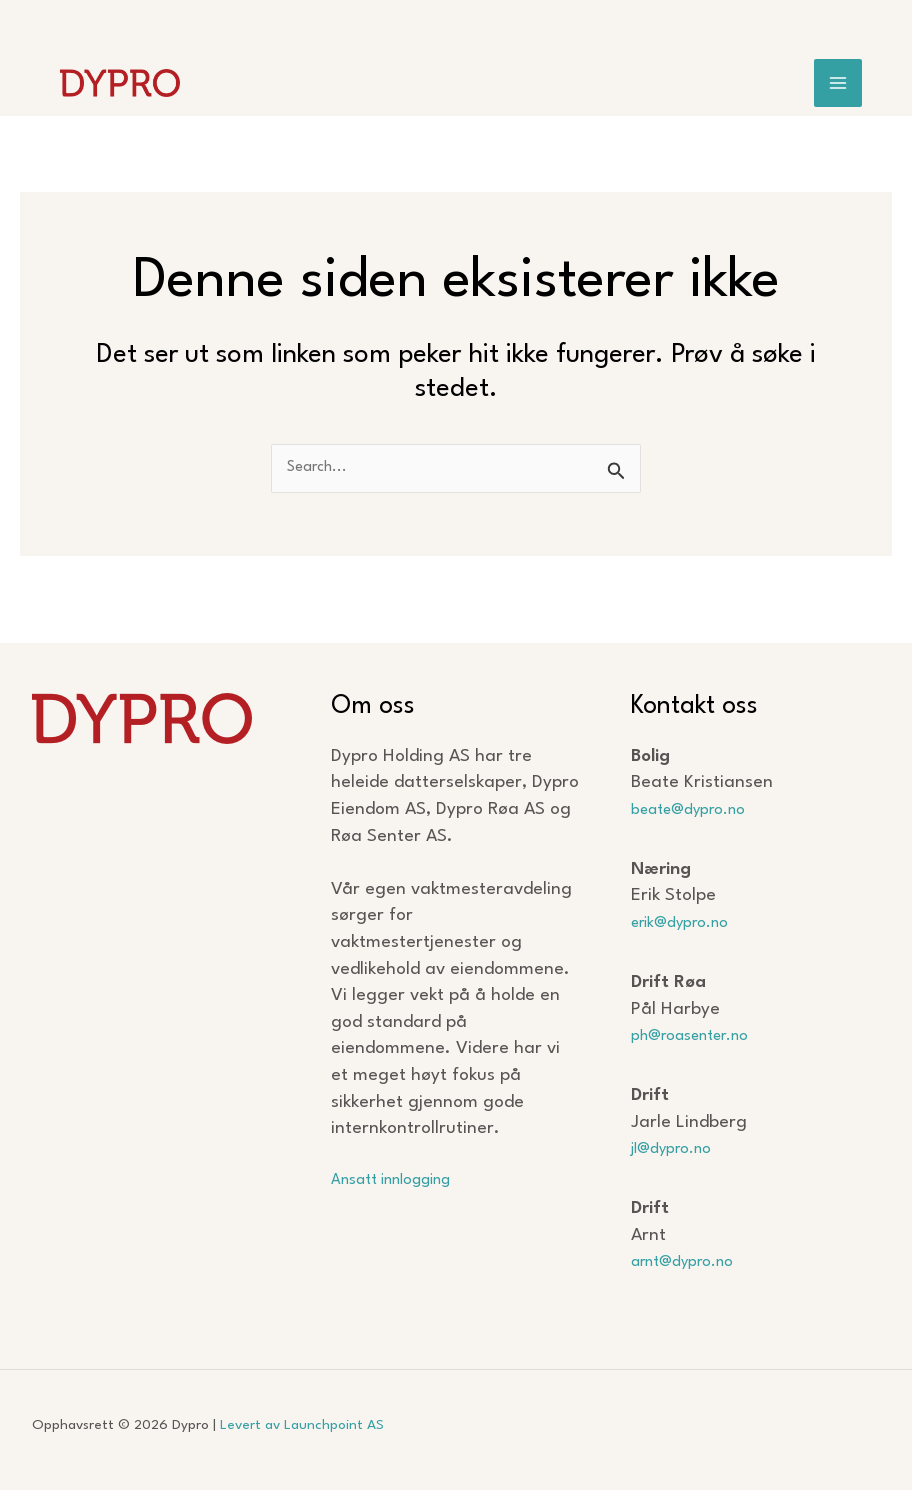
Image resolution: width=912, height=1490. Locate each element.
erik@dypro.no (689, 922)
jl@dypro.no (678, 1148)
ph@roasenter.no (701, 1035)
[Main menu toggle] (838, 86)
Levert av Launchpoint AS (302, 1425)
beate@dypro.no (698, 809)
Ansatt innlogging (403, 1179)
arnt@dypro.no (692, 1261)
